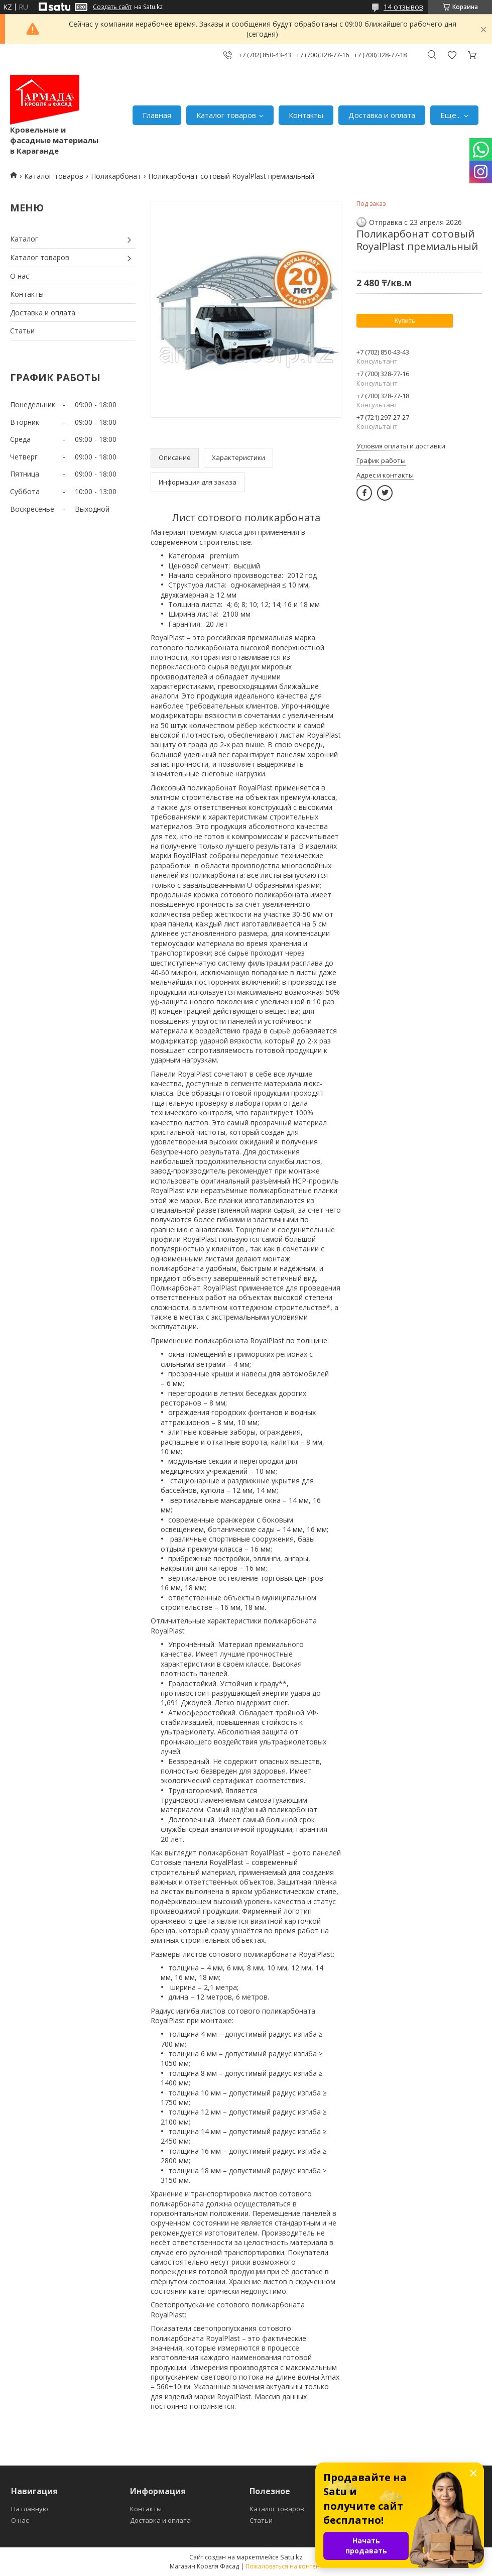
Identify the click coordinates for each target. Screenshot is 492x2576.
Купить (404, 320)
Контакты (306, 115)
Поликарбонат (116, 176)
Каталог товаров (226, 115)
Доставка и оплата (381, 115)
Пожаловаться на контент (283, 2566)
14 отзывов (403, 7)
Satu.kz (291, 2556)
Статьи (22, 330)
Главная (157, 115)
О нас (19, 276)
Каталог (24, 239)
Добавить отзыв (452, 55)
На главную (29, 2508)
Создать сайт (112, 7)
